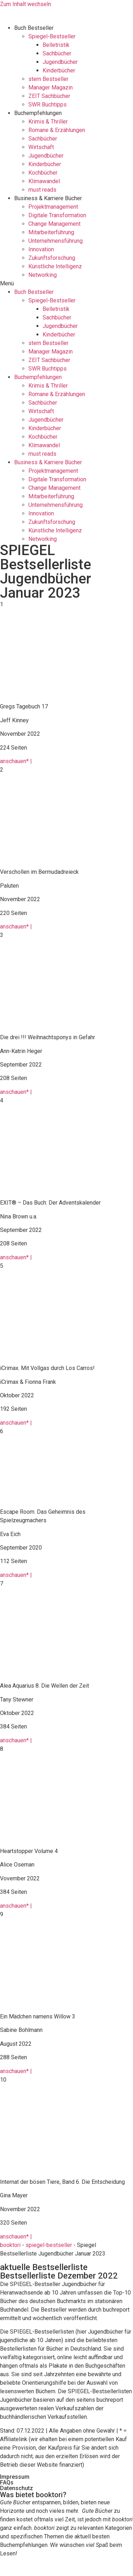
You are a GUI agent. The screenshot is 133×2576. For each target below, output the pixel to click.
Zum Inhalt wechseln (25, 4)
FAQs (6, 2482)
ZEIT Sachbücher (49, 96)
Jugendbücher (60, 62)
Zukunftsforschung (51, 257)
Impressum (14, 2476)
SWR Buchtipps (47, 104)
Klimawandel (44, 181)
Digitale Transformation (57, 215)
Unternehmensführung (55, 240)
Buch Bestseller (34, 27)
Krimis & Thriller (48, 121)
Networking (42, 275)
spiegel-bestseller (49, 2245)
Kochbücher (42, 172)
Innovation (41, 249)
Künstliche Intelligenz (55, 266)
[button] (66, 283)
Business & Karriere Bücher (48, 198)
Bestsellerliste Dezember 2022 (59, 2276)
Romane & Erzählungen (56, 130)
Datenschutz (16, 2488)
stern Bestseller (48, 79)
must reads (42, 189)
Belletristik (56, 45)
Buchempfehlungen (38, 113)
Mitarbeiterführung (51, 232)
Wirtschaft (41, 147)
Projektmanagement (53, 206)
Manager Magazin (50, 87)
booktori (10, 2245)
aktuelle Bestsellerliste (44, 2267)
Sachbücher (57, 53)
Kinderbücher (59, 70)
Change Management (54, 223)
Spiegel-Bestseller (52, 36)
